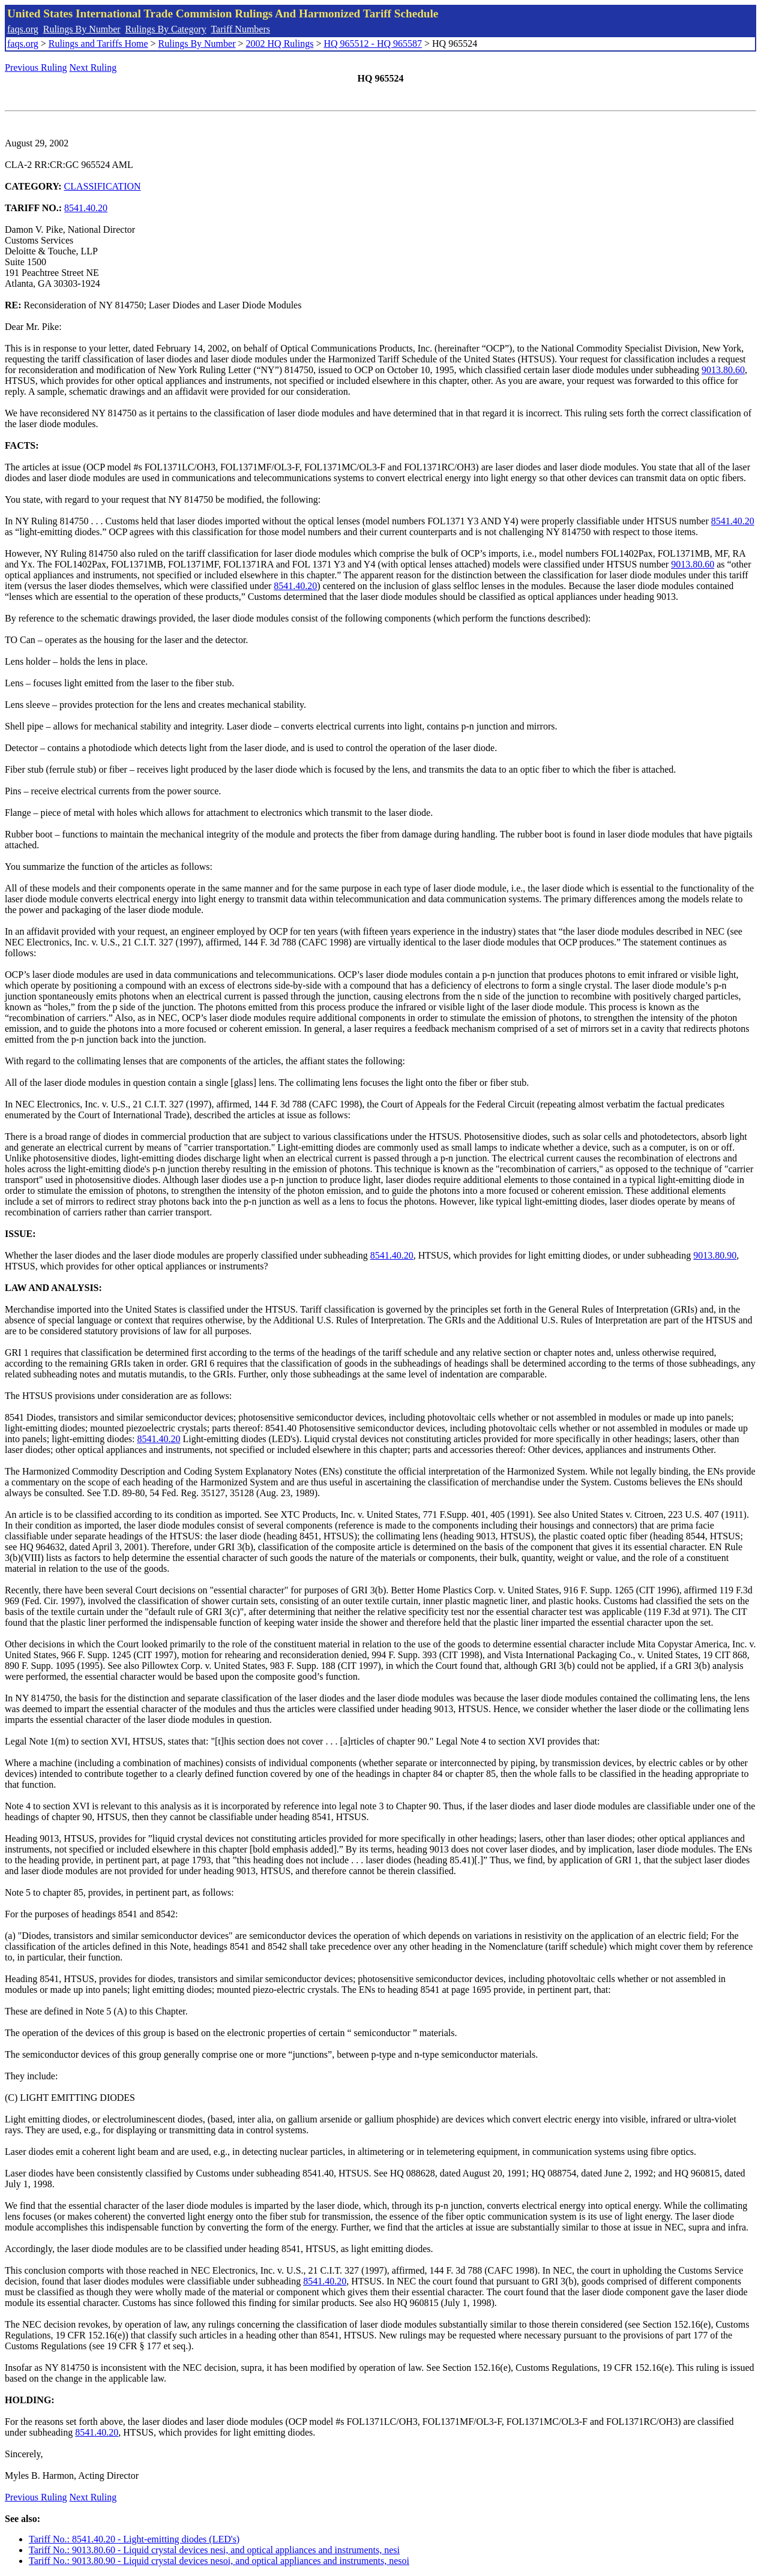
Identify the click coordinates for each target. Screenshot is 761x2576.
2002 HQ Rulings (280, 43)
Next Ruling (93, 67)
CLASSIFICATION (102, 186)
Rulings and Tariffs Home (98, 43)
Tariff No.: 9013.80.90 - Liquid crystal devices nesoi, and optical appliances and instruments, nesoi (219, 2561)
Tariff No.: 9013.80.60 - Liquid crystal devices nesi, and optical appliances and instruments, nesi (214, 2550)
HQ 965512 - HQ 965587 (372, 43)
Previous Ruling (36, 67)
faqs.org (22, 29)
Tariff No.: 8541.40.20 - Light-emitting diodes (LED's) (134, 2539)
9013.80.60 (723, 370)
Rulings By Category (165, 29)
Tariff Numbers (240, 29)
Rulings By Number (82, 29)
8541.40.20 (85, 208)
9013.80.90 (714, 1255)
